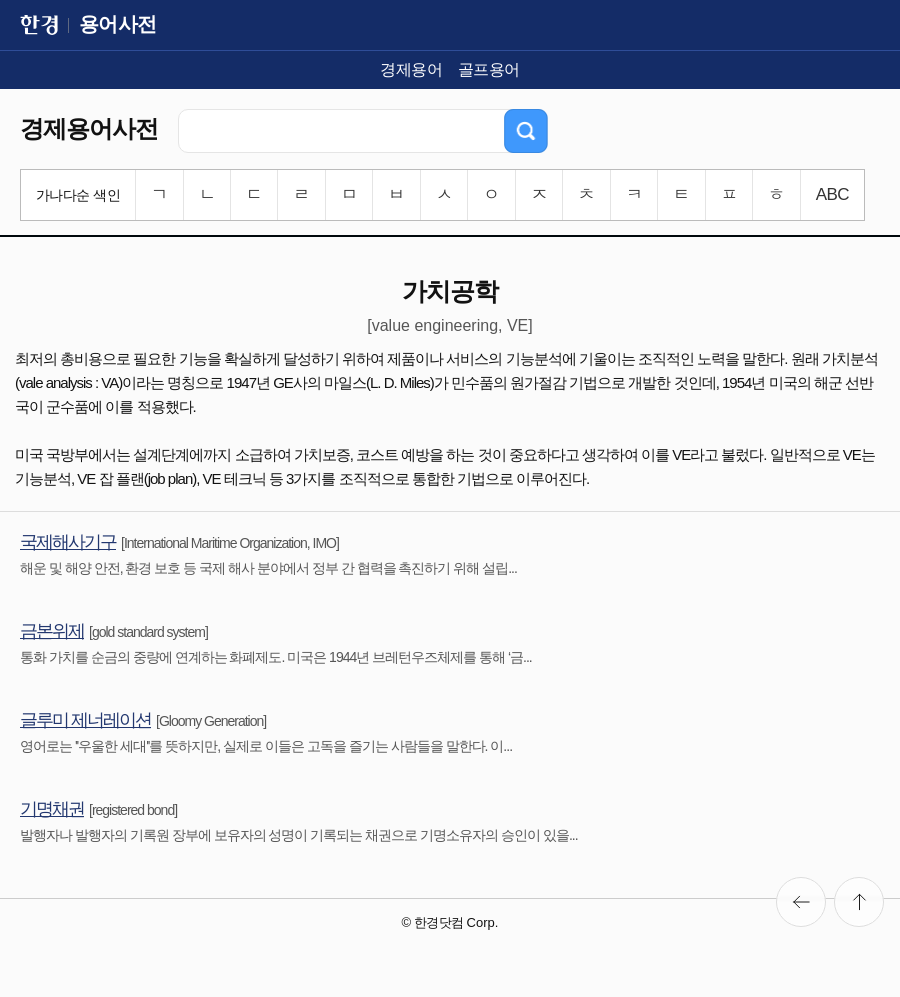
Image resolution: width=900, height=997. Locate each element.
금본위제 (52, 631)
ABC (832, 194)
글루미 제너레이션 (85, 720)
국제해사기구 (68, 542)
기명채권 (52, 809)
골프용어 (489, 69)
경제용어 (411, 69)
